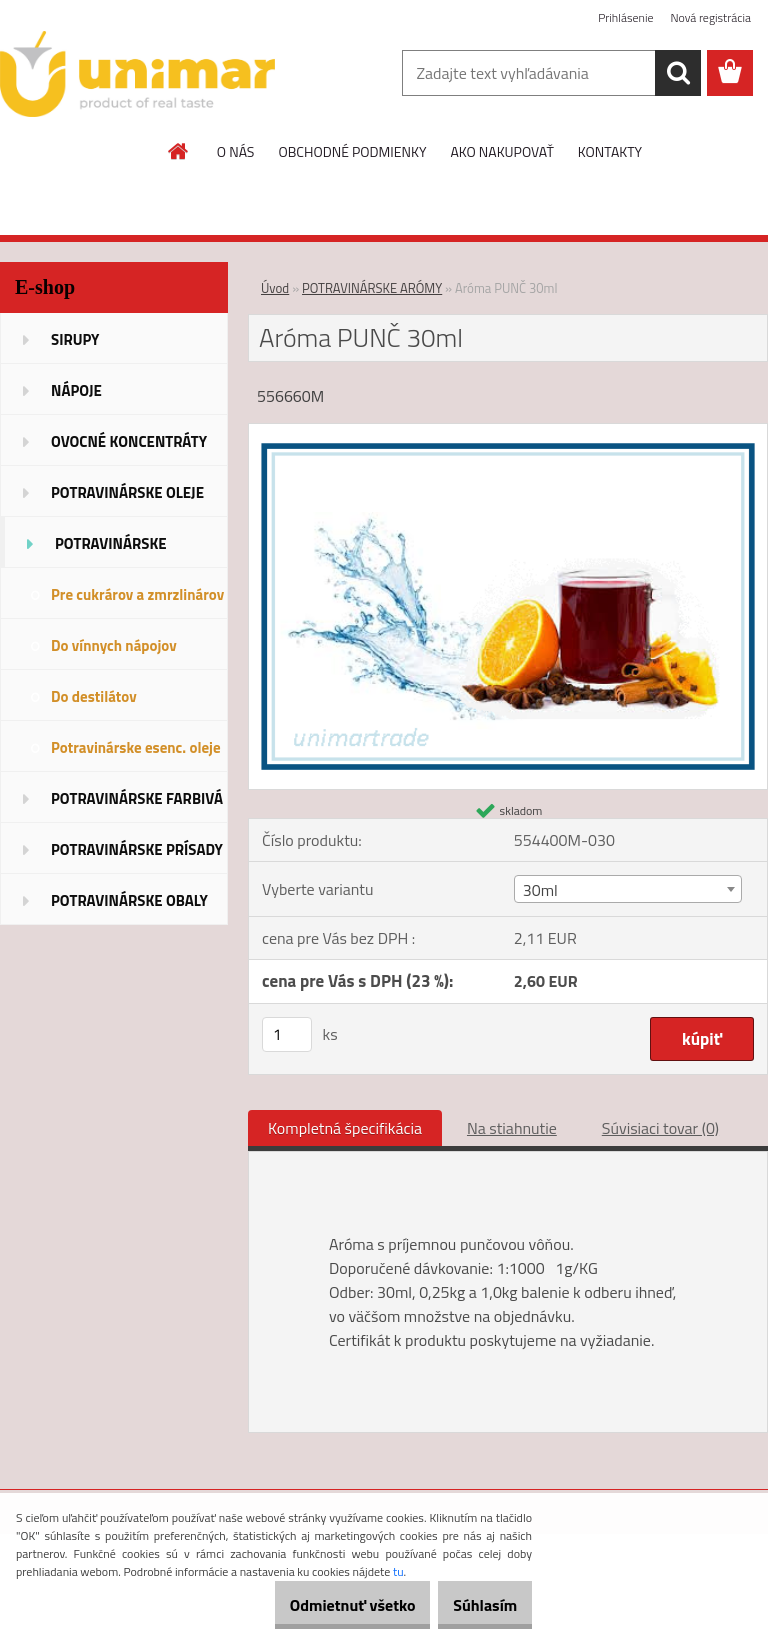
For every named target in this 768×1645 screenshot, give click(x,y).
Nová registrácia (710, 17)
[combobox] (628, 889)
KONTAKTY (610, 151)
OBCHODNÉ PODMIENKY (352, 151)
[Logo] (137, 74)
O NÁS (236, 151)
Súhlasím (475, 1605)
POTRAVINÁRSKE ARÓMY (372, 288)
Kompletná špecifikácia (345, 1128)
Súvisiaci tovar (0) (660, 1128)
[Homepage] (179, 151)
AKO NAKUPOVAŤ (501, 151)
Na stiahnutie (512, 1128)
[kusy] (287, 1034)
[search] (678, 73)
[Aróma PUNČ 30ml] (508, 432)
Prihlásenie (625, 17)
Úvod (275, 288)
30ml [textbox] (540, 890)
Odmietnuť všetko (322, 1605)
